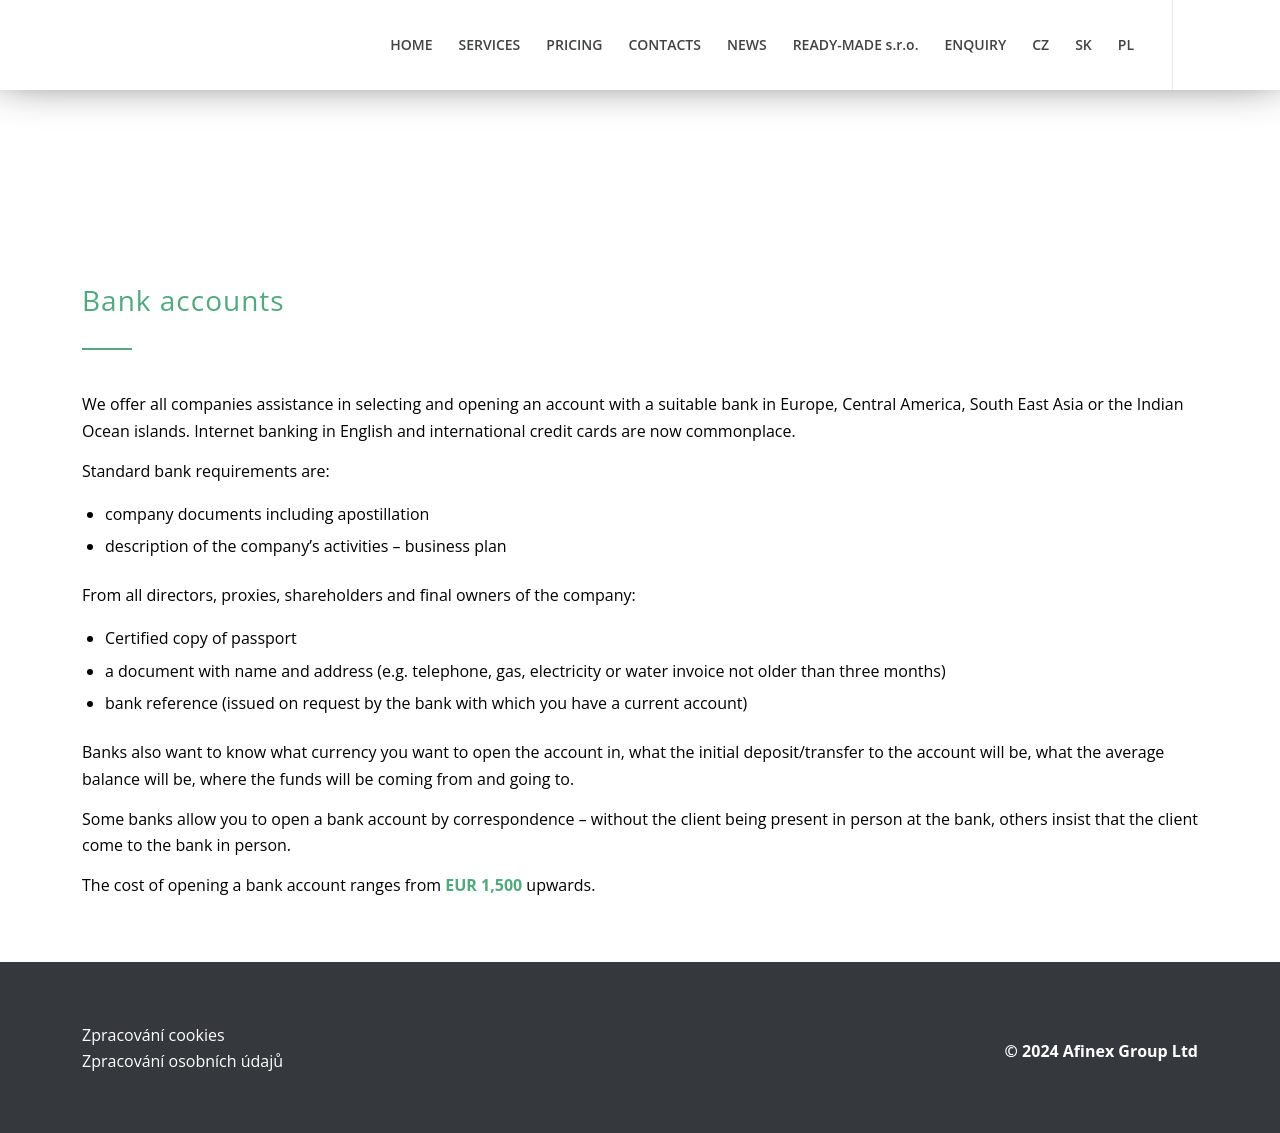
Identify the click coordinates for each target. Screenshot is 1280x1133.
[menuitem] (411, 45)
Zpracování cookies (153, 1035)
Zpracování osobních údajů (182, 1061)
